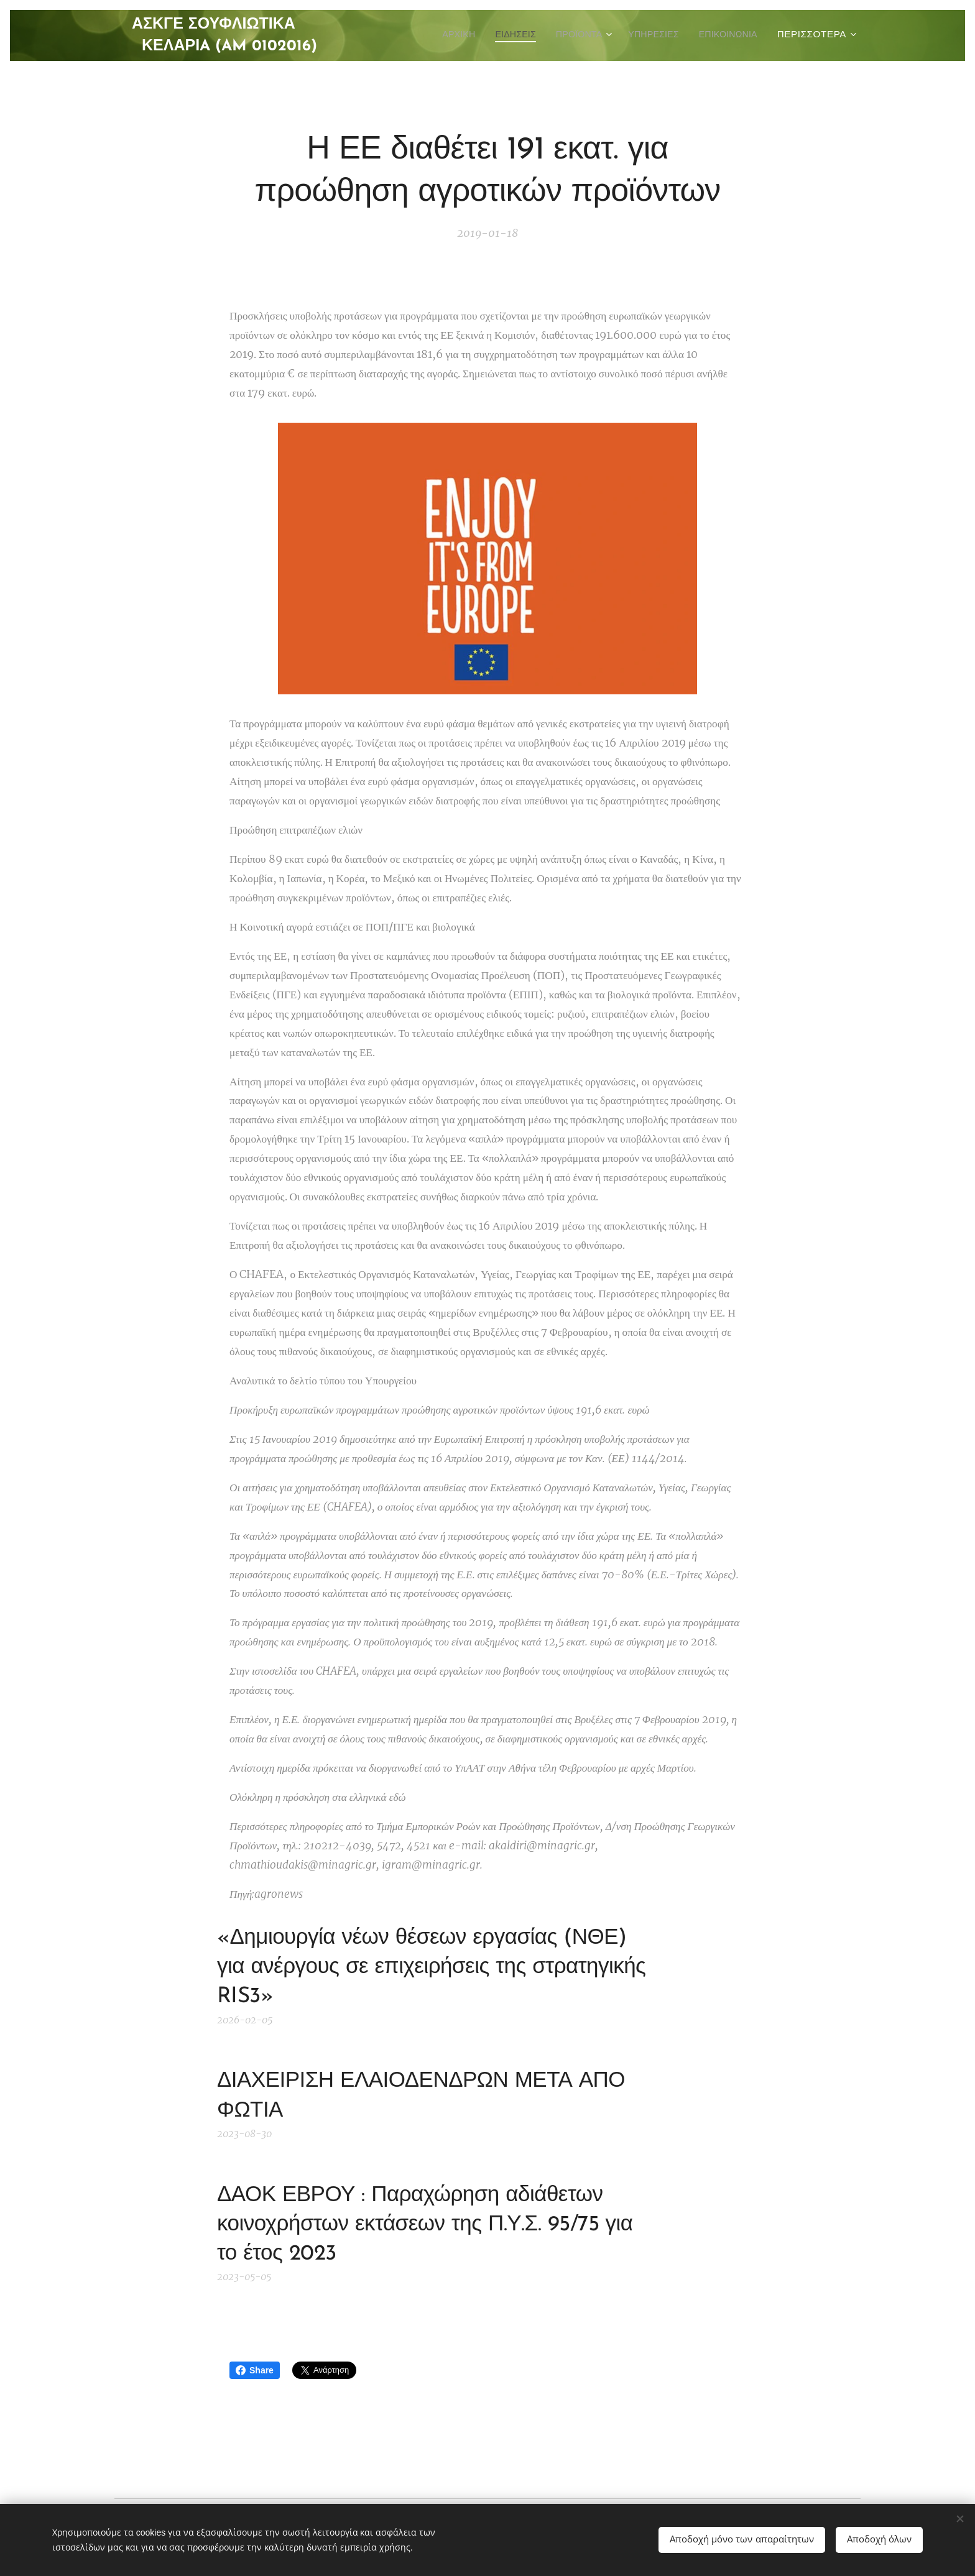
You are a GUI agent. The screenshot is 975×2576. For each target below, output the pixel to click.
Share (255, 2370)
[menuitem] (437, 35)
